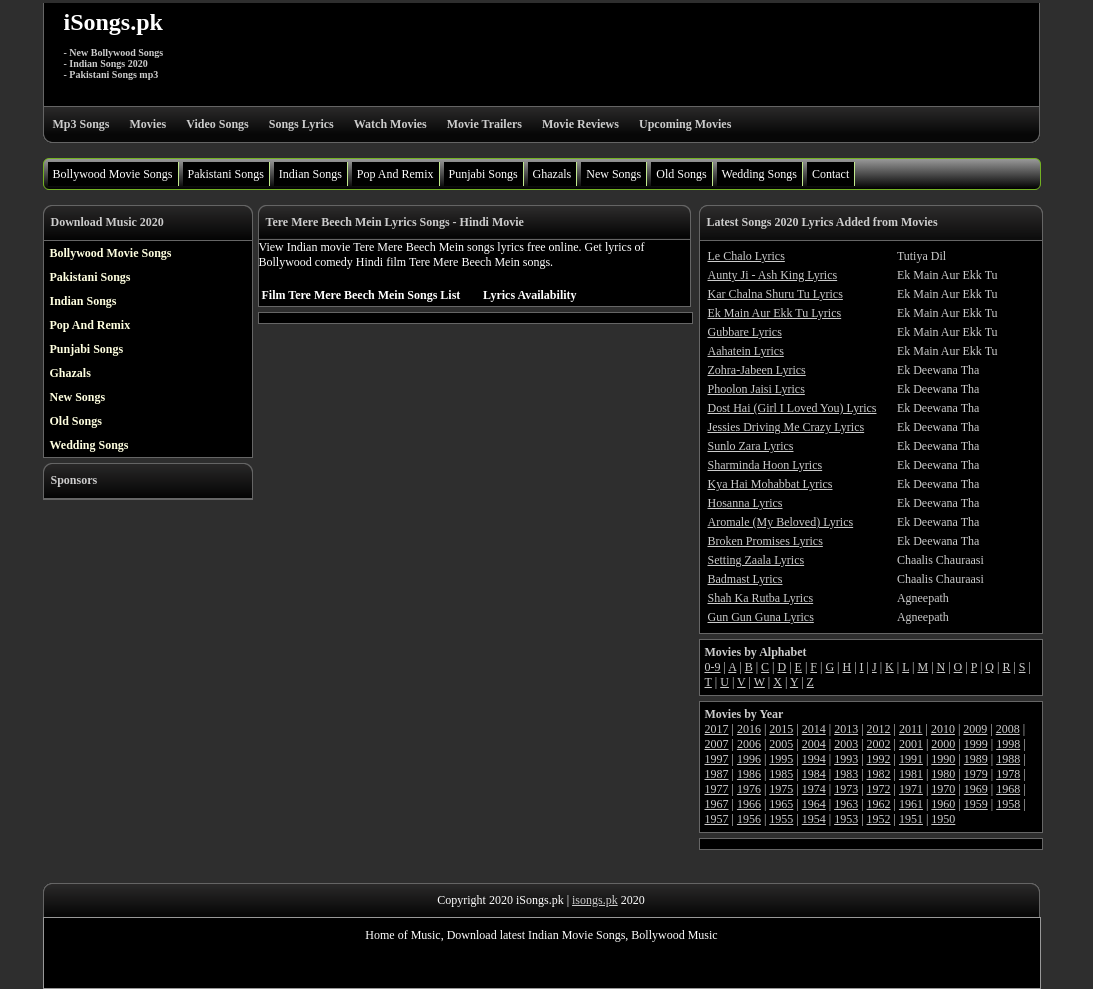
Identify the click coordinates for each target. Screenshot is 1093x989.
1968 (1008, 789)
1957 (717, 819)
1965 (781, 804)
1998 (1008, 744)
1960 (943, 804)
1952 (879, 819)
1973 (846, 789)
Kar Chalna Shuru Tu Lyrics (775, 294)
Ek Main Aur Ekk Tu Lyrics (775, 313)
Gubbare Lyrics (745, 332)
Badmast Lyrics (745, 579)
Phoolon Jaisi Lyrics (756, 389)
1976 (749, 789)
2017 (717, 729)
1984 (814, 774)
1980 (943, 774)
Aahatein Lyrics (746, 351)
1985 (781, 774)
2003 (846, 744)
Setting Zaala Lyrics (756, 560)
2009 (975, 729)
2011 (911, 729)
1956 (749, 819)
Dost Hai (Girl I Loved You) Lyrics (792, 408)
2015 (781, 729)
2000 (943, 744)
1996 (749, 759)
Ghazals (552, 174)
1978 (1008, 774)
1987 (717, 774)
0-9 (713, 667)
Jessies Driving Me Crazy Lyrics (786, 427)
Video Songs (217, 124)
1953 (846, 819)
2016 (749, 729)
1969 (976, 789)
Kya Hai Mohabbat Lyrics (770, 484)
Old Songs (681, 174)
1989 (976, 759)
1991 (911, 759)
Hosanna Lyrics (745, 503)
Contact (830, 174)
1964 (814, 804)
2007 (717, 744)
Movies (148, 124)
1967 (717, 804)
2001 (911, 744)
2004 (814, 744)
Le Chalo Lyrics (746, 256)
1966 (749, 804)
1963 (846, 804)
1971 (911, 789)
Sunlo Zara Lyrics (751, 446)
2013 (846, 729)
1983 (846, 774)
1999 (976, 744)
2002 (879, 744)
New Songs (613, 174)
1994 (814, 759)
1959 (976, 804)
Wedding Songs (759, 174)
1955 (781, 819)
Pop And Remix (395, 174)
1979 (976, 774)
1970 (943, 789)
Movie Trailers (484, 124)
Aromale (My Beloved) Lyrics (781, 522)
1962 (879, 804)
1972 (879, 789)
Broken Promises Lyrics (765, 541)
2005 (781, 744)
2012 (879, 729)
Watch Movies (390, 124)
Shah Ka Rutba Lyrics (761, 598)
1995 (781, 759)
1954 (814, 819)
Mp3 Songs (81, 124)
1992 (879, 759)
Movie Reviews (580, 124)
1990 (943, 759)
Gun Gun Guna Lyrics (761, 617)
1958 (1008, 804)
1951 (911, 819)
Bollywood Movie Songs (113, 174)
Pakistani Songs (226, 174)
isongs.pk (595, 900)
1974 (814, 789)
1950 (943, 819)
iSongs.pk (113, 22)
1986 (749, 774)
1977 (717, 789)
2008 (1008, 729)
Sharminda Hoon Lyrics (765, 465)
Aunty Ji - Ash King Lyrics (773, 275)
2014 (814, 729)
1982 (879, 774)
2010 (943, 729)
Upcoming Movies (685, 124)
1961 (911, 804)
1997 (717, 759)
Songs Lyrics (301, 124)
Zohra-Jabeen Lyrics (757, 370)
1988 (1008, 759)
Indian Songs (310, 174)
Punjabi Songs (483, 174)
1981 (911, 774)
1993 (846, 759)
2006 (749, 744)
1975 (781, 789)
